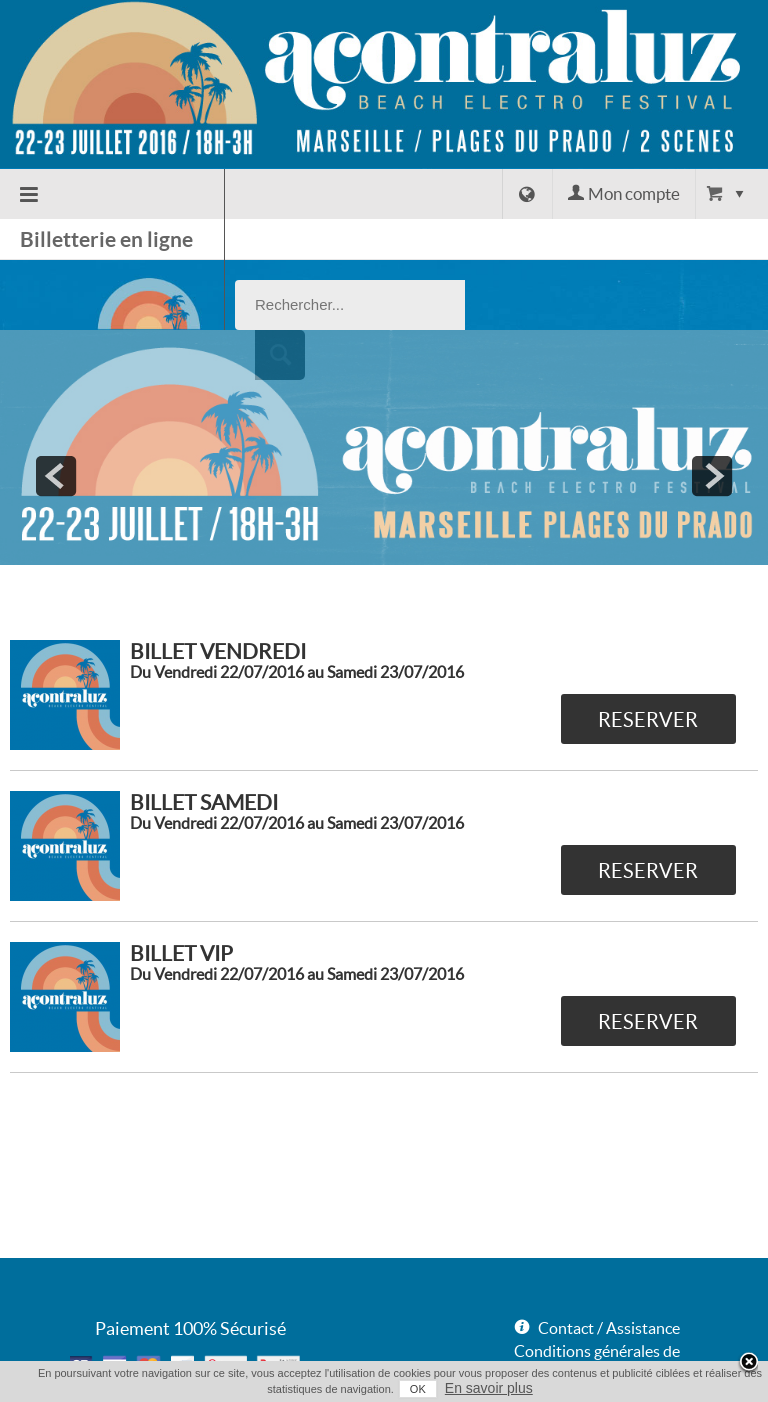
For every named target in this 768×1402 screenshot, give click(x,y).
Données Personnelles (591, 1327)
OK (418, 1389)
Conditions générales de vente (597, 1292)
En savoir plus (489, 1388)
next (712, 406)
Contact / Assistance (609, 1258)
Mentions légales (572, 1350)
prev (56, 406)
